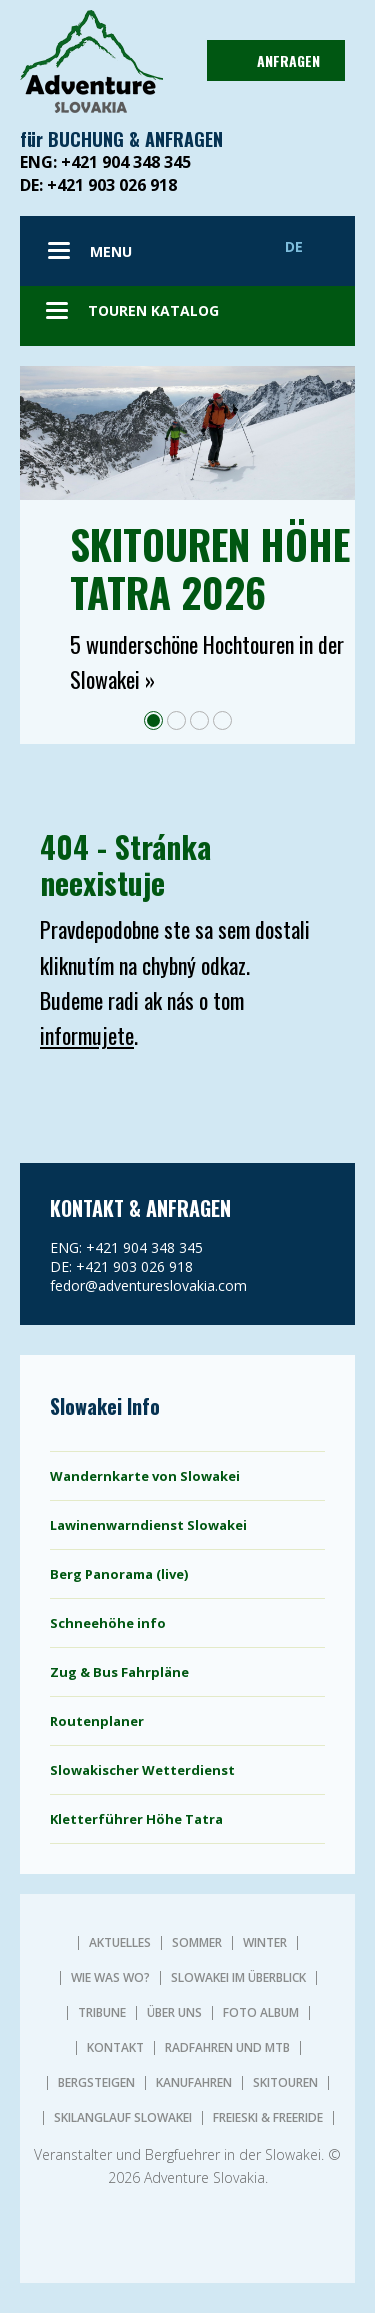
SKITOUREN (285, 2083)
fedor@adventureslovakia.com (148, 1285)
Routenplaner (97, 1721)
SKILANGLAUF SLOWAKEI (123, 2118)
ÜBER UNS (174, 2013)
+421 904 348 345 (126, 162)
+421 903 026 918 (112, 185)
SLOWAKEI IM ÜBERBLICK (238, 1978)
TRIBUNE (102, 2013)
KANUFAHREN (194, 2083)
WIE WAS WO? (110, 1978)
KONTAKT (115, 2048)
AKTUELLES (120, 1943)
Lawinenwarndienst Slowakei (148, 1525)
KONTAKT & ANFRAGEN (140, 1208)
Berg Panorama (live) (119, 1574)
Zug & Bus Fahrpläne (119, 1672)
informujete (87, 1035)
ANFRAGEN (273, 60)
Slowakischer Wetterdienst (142, 1770)
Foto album (261, 2013)
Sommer (197, 1943)
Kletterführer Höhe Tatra (136, 1819)
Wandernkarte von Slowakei (145, 1476)
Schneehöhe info (108, 1623)
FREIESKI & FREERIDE (268, 2118)
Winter (265, 1943)
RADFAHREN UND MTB (227, 2048)
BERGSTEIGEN (96, 2083)
